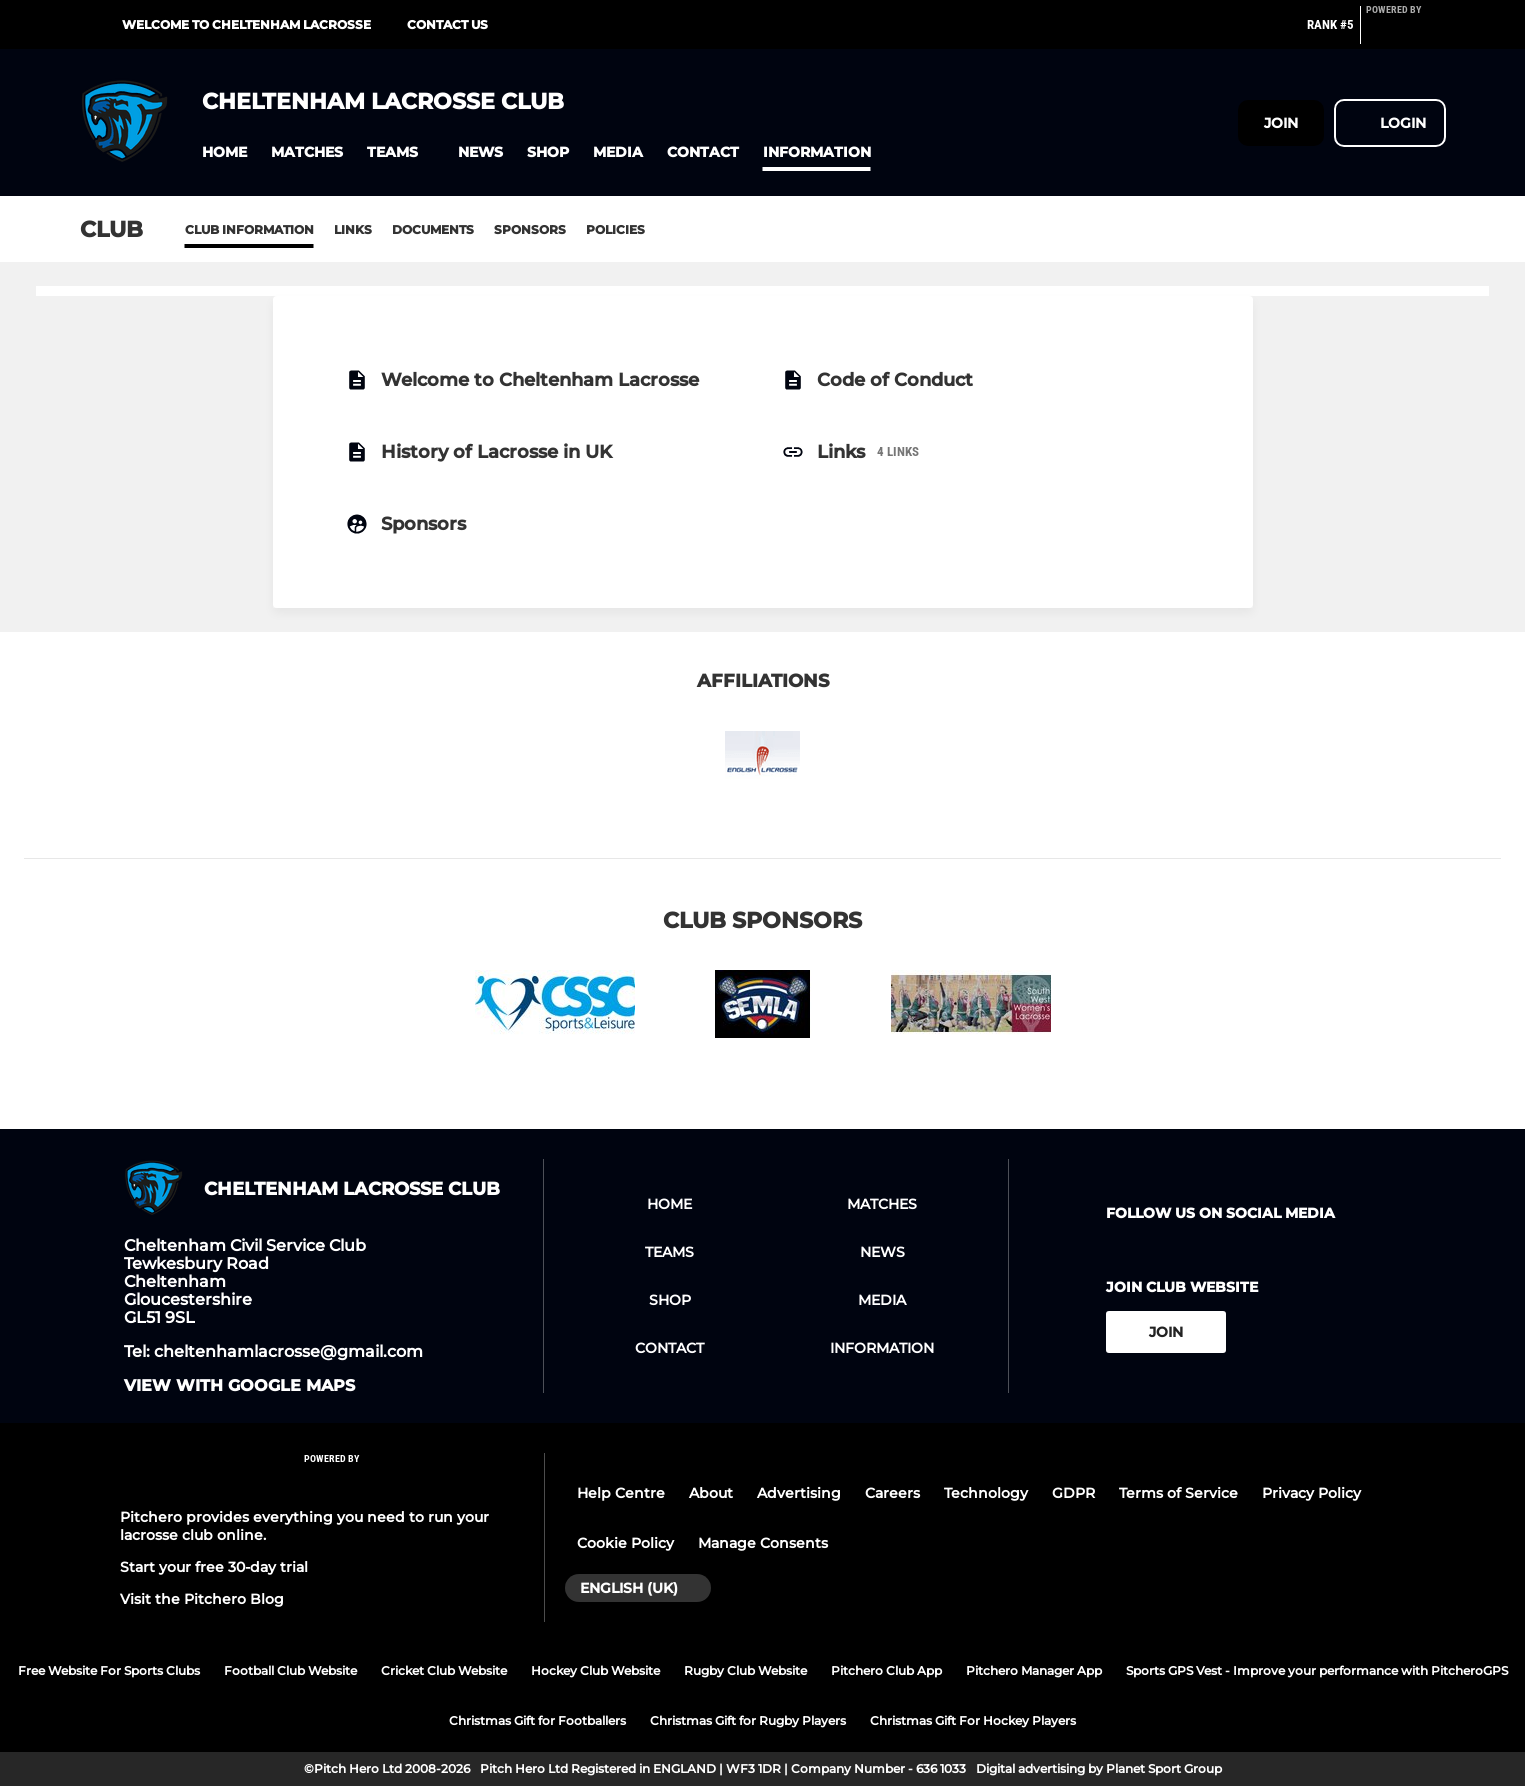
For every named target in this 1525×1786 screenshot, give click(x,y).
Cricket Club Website (444, 1670)
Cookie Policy (625, 1543)
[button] (224, 152)
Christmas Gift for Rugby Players (748, 1720)
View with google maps (239, 1386)
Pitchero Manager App (1034, 1670)
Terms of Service (1178, 1493)
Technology (986, 1493)
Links (353, 229)
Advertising (799, 1493)
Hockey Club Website (595, 1670)
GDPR (1073, 1493)
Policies (615, 229)
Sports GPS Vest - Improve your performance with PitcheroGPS (1317, 1670)
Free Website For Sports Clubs (109, 1670)
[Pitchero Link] (1406, 33)
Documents (433, 229)
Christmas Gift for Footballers (537, 1720)
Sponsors (530, 229)
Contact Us (447, 24)
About (711, 1493)
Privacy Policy (1311, 1493)
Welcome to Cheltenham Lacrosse (246, 24)
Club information (249, 229)
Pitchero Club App (886, 1670)
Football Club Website (290, 1670)
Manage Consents (763, 1543)
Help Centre (621, 1493)
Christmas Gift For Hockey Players (973, 1720)
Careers (892, 1493)
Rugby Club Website (745, 1670)
